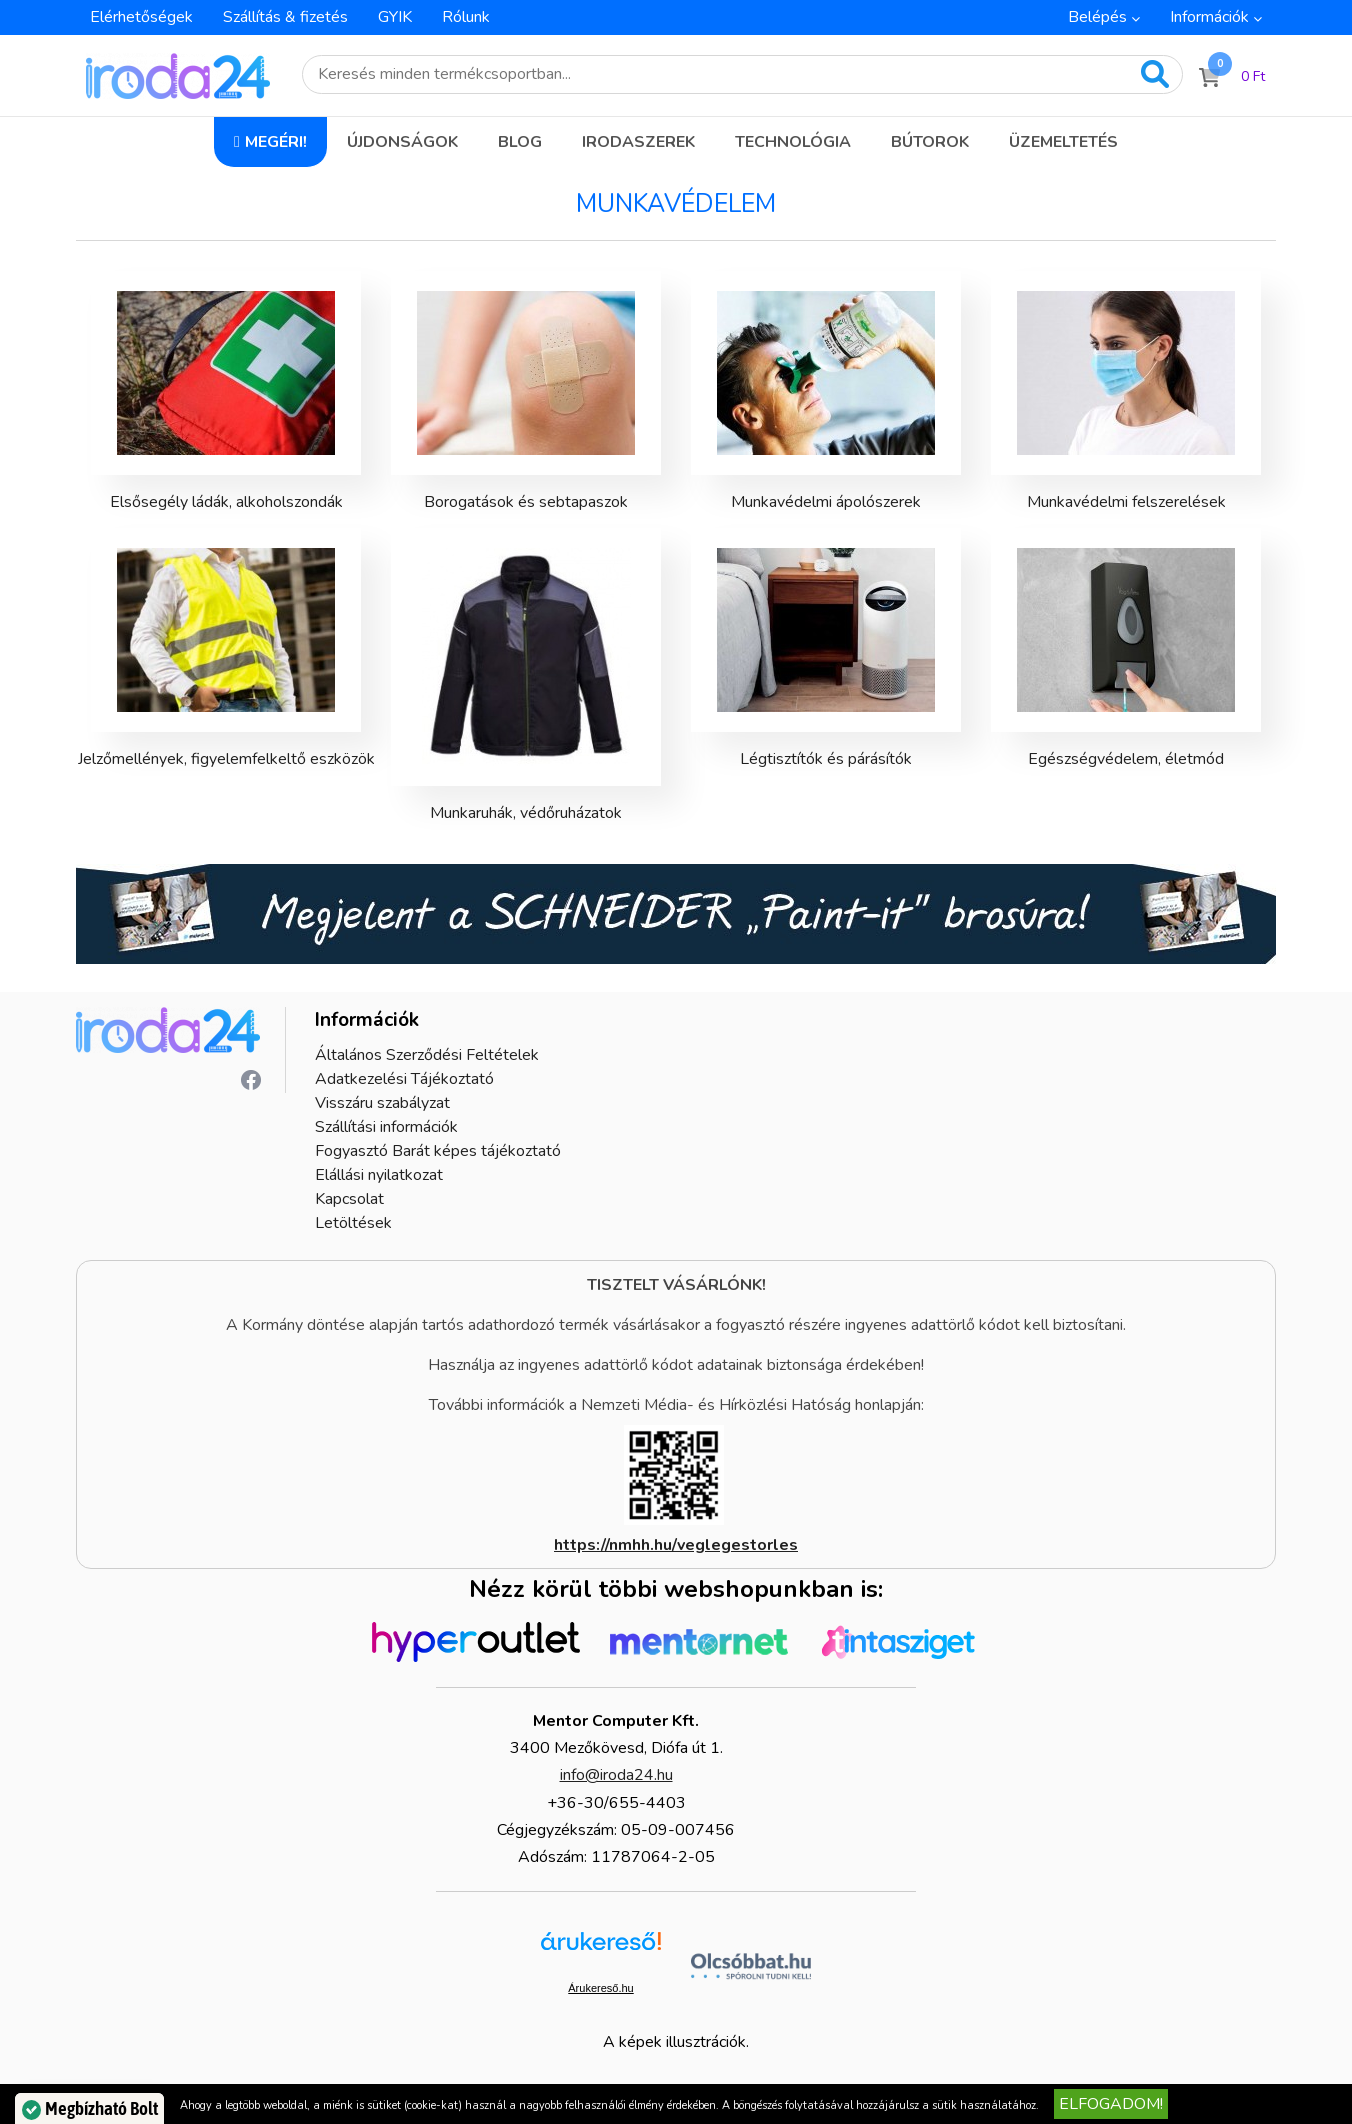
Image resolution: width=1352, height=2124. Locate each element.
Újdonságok (402, 142)
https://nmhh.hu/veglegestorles (676, 1545)
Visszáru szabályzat (382, 1103)
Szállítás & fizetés (285, 17)
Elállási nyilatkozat (379, 1175)
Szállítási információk (386, 1127)
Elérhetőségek (141, 17)
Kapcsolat (349, 1199)
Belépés (1097, 17)
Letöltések (353, 1223)
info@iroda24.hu (616, 1775)
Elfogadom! (1111, 2104)
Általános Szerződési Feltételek (427, 1055)
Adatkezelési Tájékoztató (404, 1079)
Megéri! (276, 142)
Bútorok (930, 142)
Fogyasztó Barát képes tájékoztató (438, 1151)
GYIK (395, 17)
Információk (1209, 17)
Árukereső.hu (600, 1988)
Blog (520, 142)
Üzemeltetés (1063, 142)
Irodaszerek (638, 142)
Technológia (793, 142)
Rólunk (466, 17)
